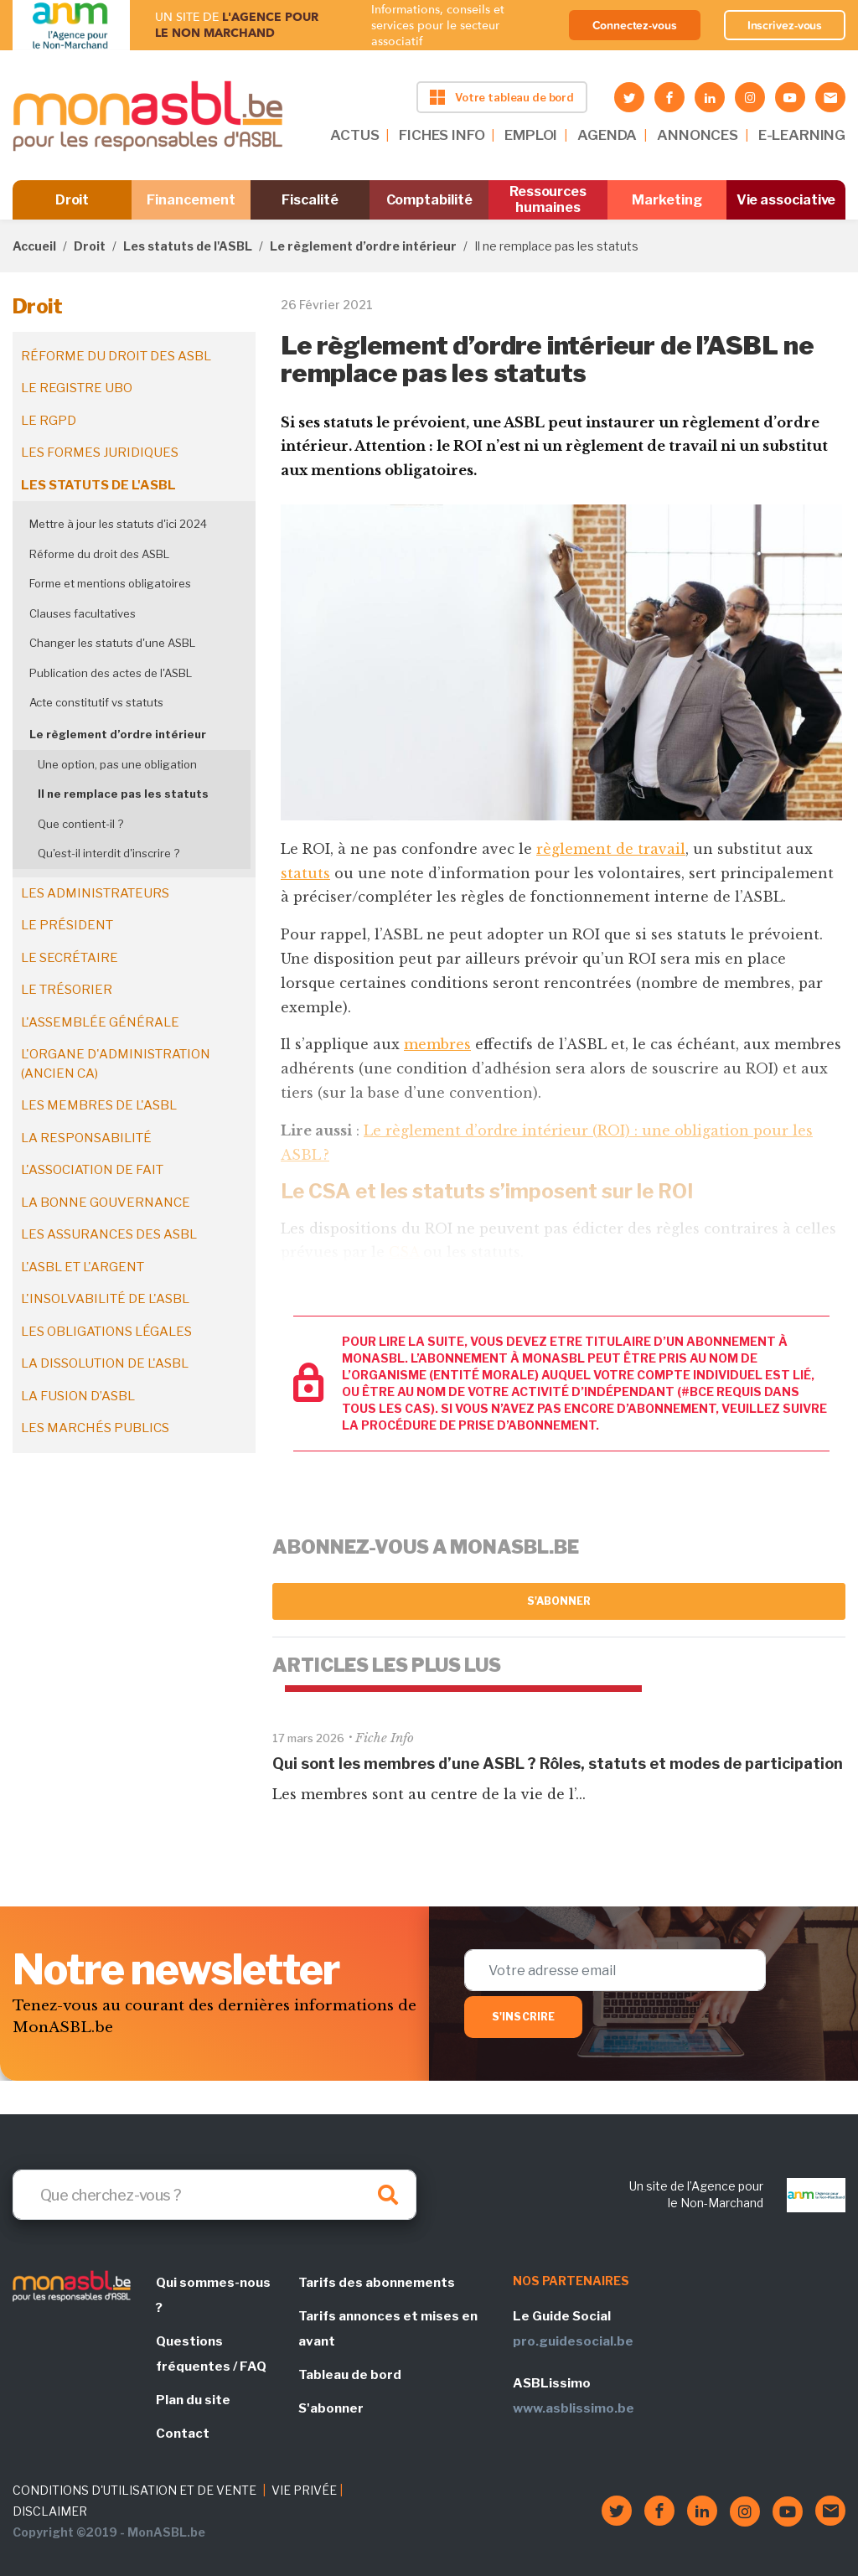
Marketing (666, 200)
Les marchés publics (95, 1427)
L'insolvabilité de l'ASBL (105, 1298)
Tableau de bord (349, 2374)
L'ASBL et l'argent (82, 1267)
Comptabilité (429, 200)
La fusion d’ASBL (78, 1396)
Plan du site (193, 2400)
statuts (305, 873)
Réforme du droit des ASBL (116, 356)
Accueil (34, 246)
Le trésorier (66, 989)
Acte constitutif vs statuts (96, 702)
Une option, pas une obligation (117, 764)
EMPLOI (530, 135)
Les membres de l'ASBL (99, 1105)
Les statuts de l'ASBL (187, 246)
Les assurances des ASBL (109, 1234)
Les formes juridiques (99, 452)
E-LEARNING (801, 135)
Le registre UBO (76, 388)
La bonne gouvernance (105, 1202)
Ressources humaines (548, 199)
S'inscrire (523, 2016)
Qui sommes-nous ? (213, 2295)
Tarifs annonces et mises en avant (388, 2329)
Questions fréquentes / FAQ (211, 2354)
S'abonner (559, 1601)
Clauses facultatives (82, 613)
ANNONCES (697, 135)
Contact (182, 2433)
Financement (191, 200)
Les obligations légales (106, 1331)
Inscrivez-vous (785, 25)
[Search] (214, 2195)
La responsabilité (86, 1138)
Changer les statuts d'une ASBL (112, 642)
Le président (67, 925)
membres (437, 1044)
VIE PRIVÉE (304, 2490)
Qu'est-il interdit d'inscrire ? (108, 853)
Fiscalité (310, 200)
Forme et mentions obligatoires (110, 583)
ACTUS (354, 135)
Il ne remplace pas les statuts (123, 793)
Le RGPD (48, 420)
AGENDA (607, 135)
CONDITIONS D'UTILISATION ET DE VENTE (134, 2490)
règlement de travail (610, 849)
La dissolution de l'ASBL (105, 1363)
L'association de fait (92, 1169)
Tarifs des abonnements (376, 2282)
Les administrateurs (95, 893)
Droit (72, 200)
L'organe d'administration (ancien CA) (115, 1064)
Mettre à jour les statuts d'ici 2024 (118, 523)
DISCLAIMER (50, 2511)
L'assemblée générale (100, 1022)
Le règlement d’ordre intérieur (363, 246)
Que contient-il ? (80, 823)
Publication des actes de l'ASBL (110, 673)
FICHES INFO (441, 135)
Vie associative (786, 200)
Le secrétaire (69, 957)
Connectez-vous (634, 25)
